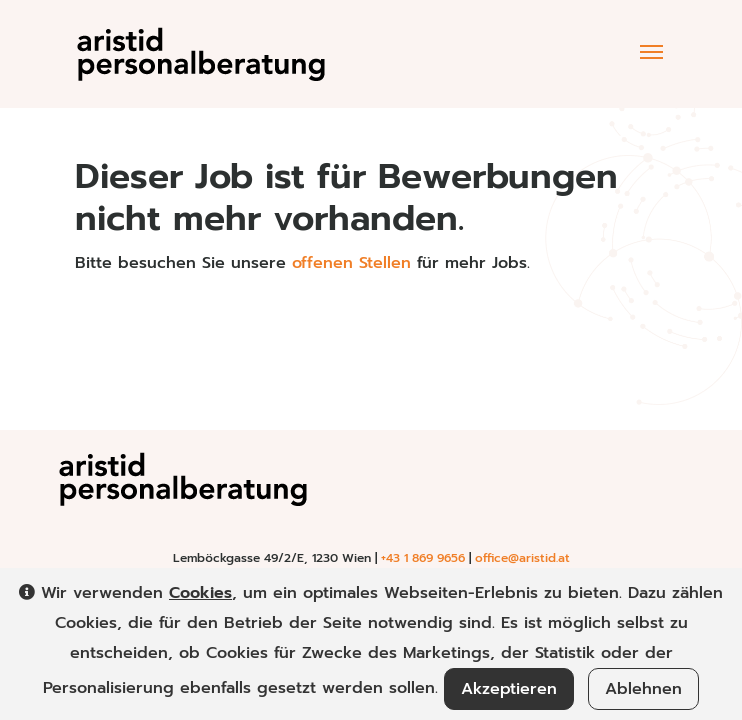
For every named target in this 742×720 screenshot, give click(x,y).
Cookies (200, 593)
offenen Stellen (351, 263)
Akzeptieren (509, 689)
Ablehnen (643, 689)
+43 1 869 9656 (423, 558)
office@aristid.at (522, 558)
